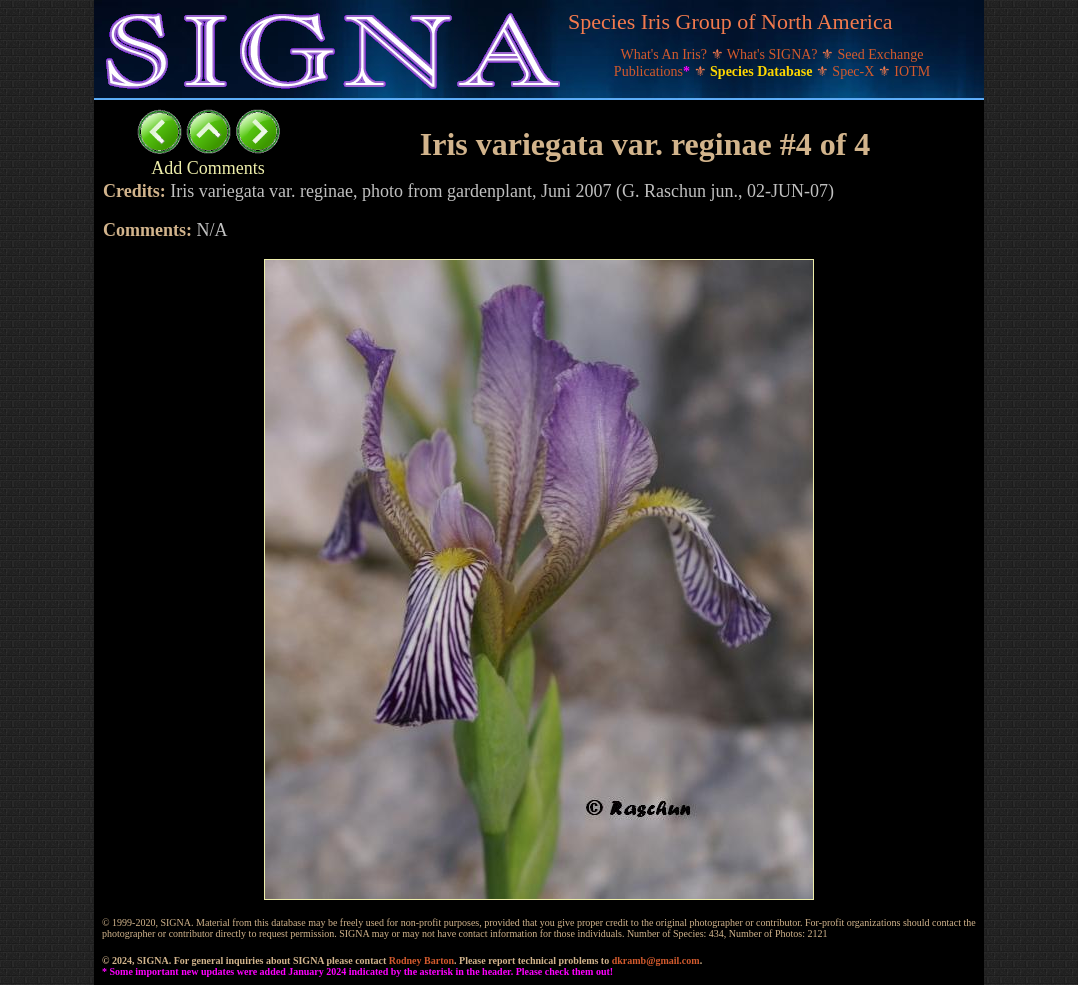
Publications (654, 71)
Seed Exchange (881, 54)
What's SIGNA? (774, 54)
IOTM (912, 71)
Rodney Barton (421, 960)
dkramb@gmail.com (656, 960)
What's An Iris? (666, 54)
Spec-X (855, 71)
